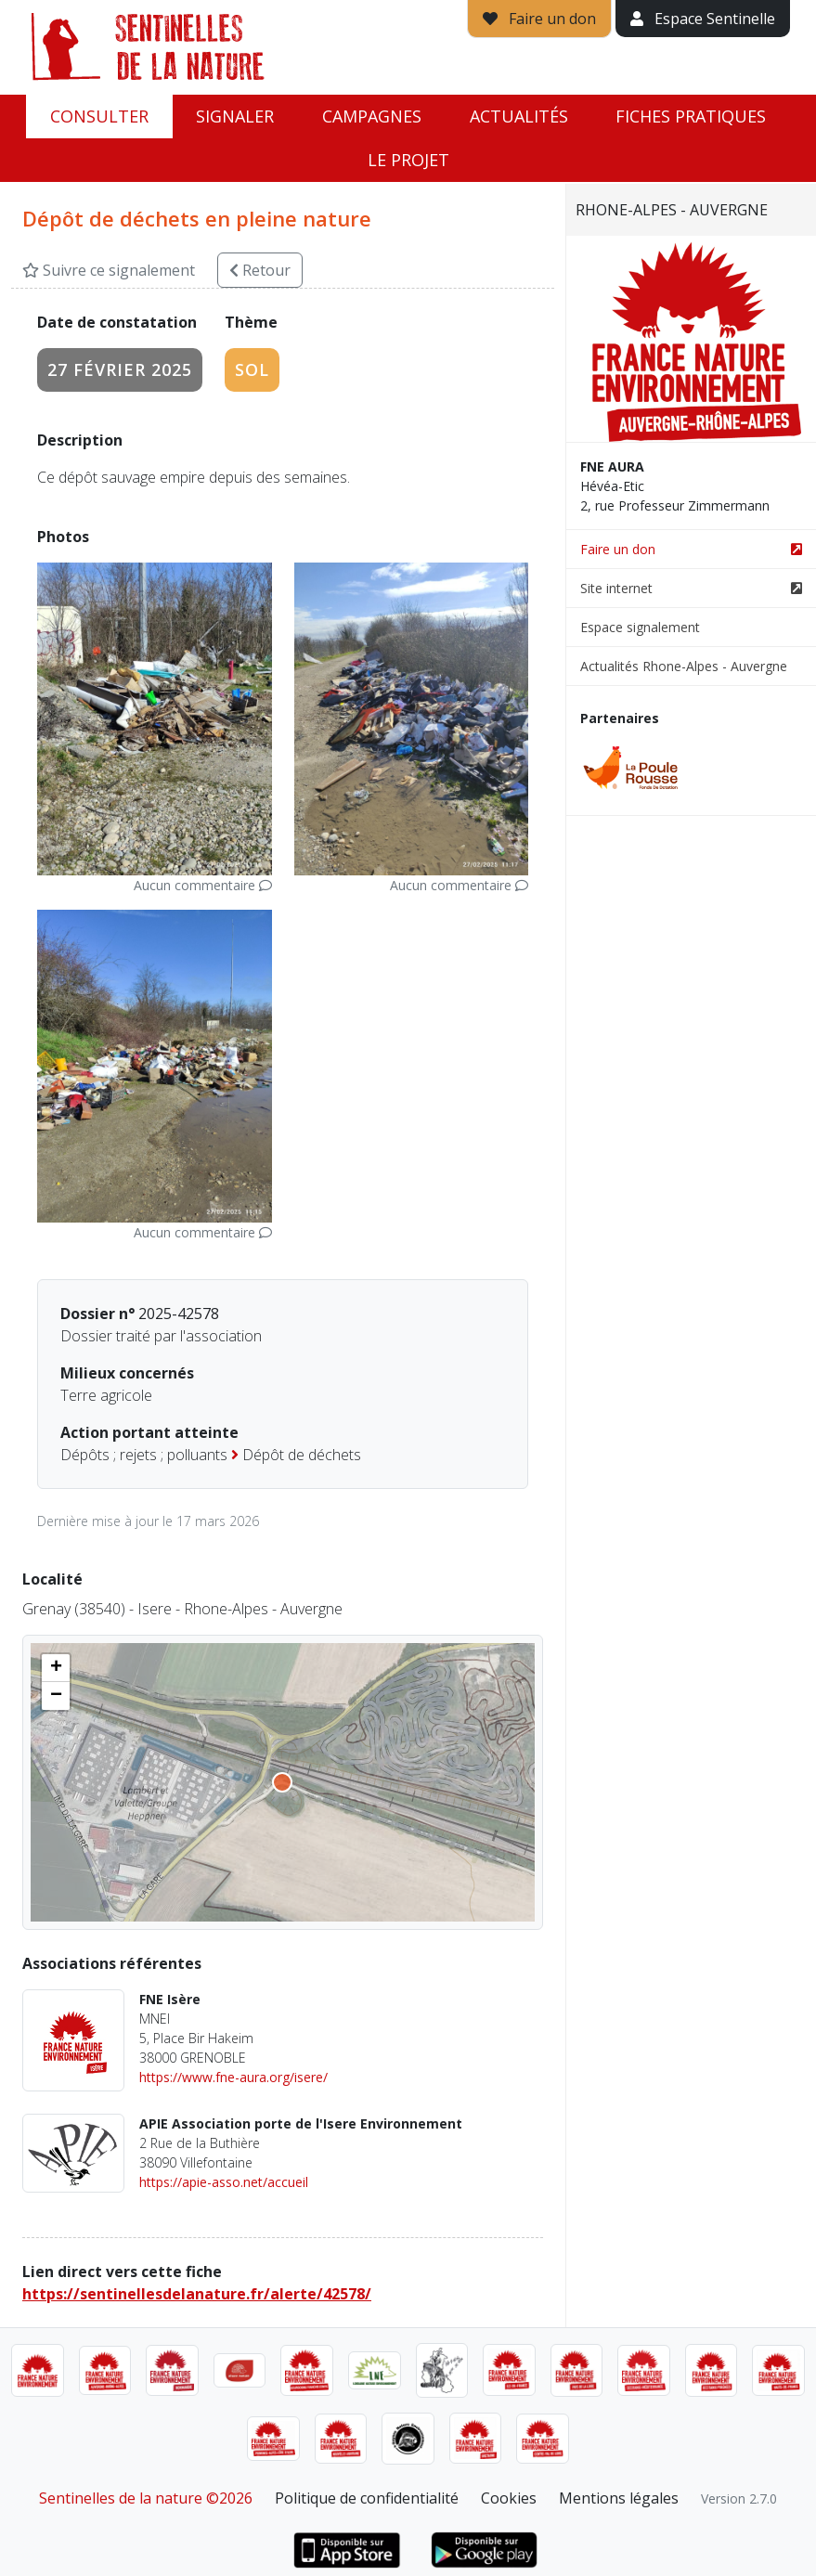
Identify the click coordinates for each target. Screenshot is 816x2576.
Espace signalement (640, 627)
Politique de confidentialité (367, 2498)
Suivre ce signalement (108, 270)
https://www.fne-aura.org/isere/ (233, 2077)
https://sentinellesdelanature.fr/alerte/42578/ (196, 2294)
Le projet (408, 160)
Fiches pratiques (690, 116)
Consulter (99, 116)
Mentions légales (619, 2498)
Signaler (235, 116)
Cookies (509, 2498)
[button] (56, 1668)
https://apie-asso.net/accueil (223, 2182)
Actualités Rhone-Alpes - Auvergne (683, 666)
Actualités (519, 116)
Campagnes (371, 116)
